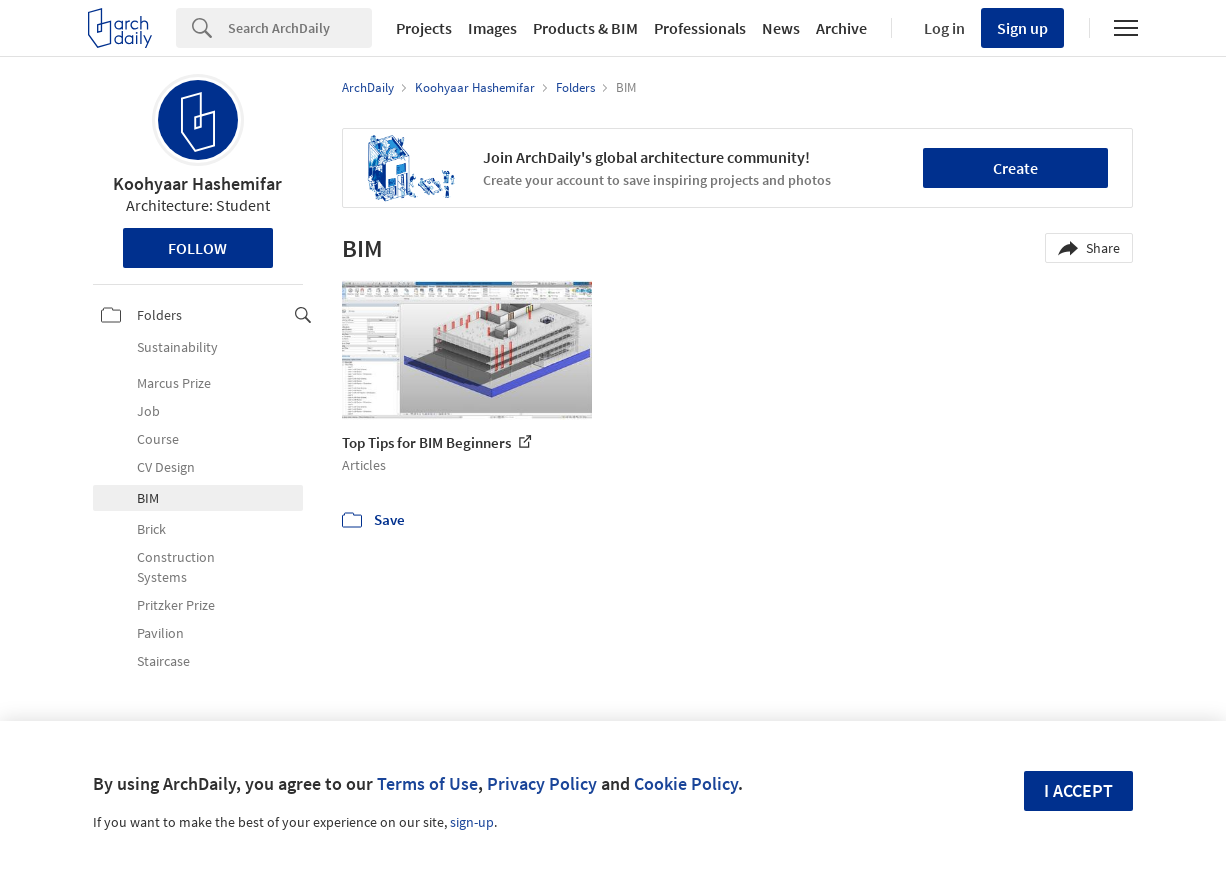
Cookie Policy (686, 783)
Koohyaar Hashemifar (197, 183)
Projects (424, 28)
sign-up (472, 822)
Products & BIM (585, 28)
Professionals (700, 28)
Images (492, 28)
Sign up (1022, 28)
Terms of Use (427, 783)
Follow (197, 248)
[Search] (300, 28)
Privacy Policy (542, 783)
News (781, 28)
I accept (1078, 790)
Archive (841, 28)
